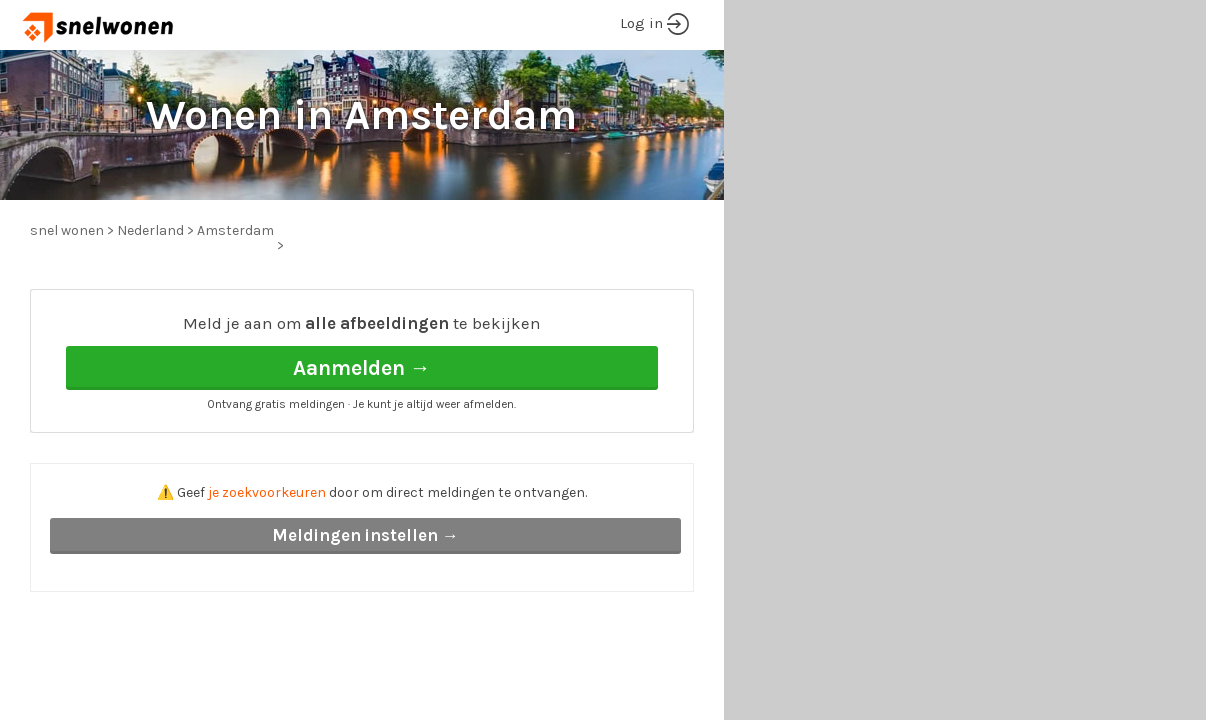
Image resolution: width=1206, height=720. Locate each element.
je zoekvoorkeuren (267, 492)
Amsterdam (235, 230)
